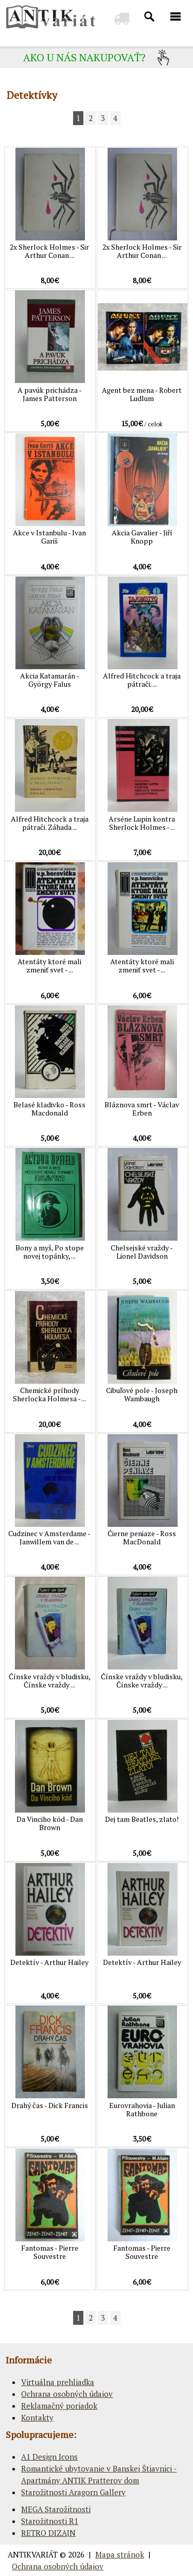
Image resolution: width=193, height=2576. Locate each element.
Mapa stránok (119, 2554)
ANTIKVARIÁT (33, 2554)
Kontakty (37, 2417)
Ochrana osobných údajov (67, 2394)
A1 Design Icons (49, 2456)
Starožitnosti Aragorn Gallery (73, 2492)
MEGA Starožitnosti (56, 2509)
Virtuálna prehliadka (57, 2382)
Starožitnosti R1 (49, 2521)
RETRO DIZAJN (48, 2533)
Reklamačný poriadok (59, 2405)
